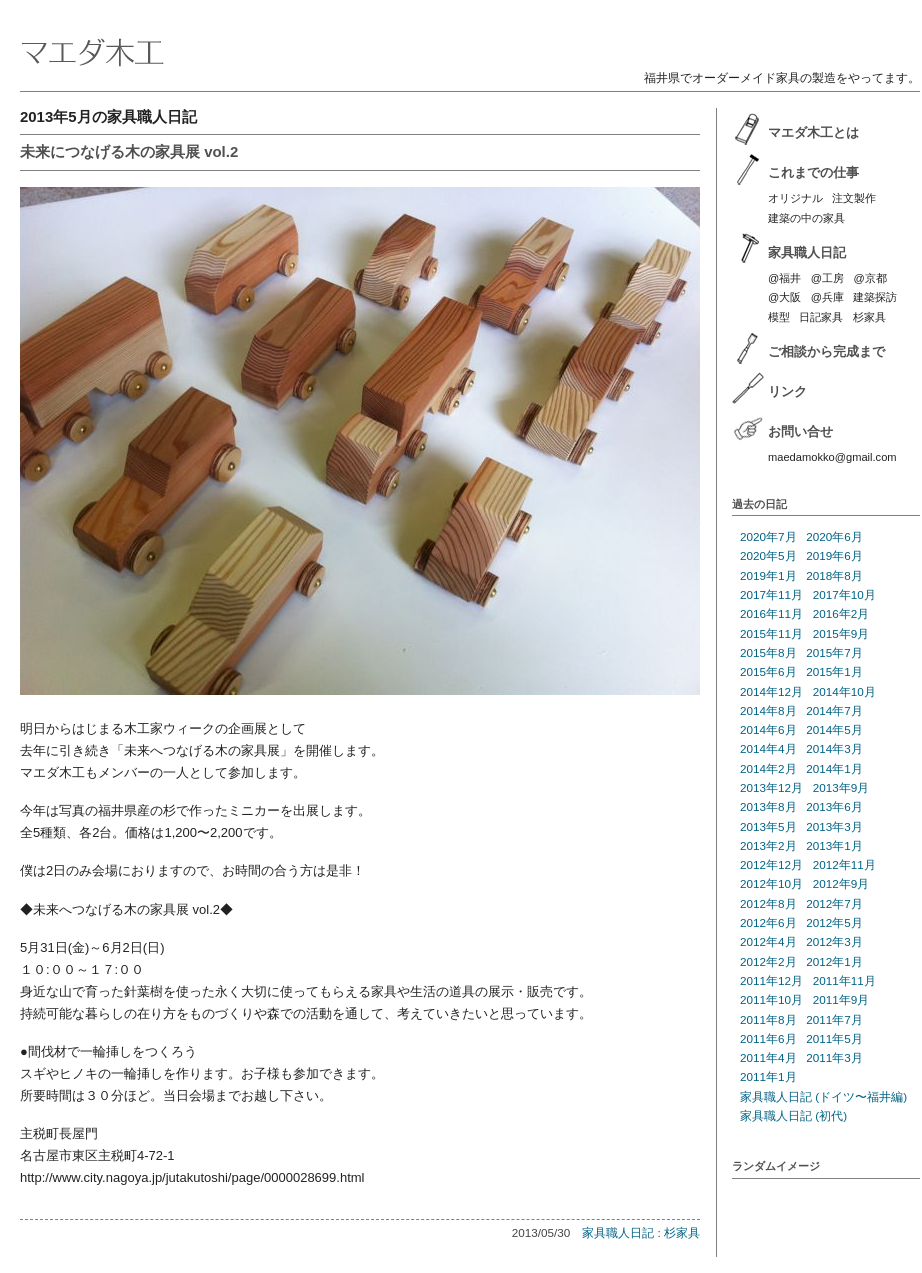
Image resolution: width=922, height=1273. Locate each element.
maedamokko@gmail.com (832, 457)
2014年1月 (834, 768)
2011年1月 (768, 1076)
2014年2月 (768, 768)
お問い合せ (800, 431)
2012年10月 (771, 883)
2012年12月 (771, 864)
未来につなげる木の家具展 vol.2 (129, 151)
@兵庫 (827, 297)
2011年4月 (768, 1057)
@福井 (784, 278)
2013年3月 (834, 826)
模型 (779, 317)
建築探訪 (875, 297)
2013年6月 (834, 806)
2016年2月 (841, 613)
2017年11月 (771, 594)
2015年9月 (841, 633)
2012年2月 (768, 961)
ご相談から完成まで (826, 351)
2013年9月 (841, 787)
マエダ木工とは (813, 132)
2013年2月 (768, 845)
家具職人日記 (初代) (793, 1115)
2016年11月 (771, 613)
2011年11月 (844, 980)
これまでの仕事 (813, 172)
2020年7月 (768, 536)
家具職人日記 (618, 1232)
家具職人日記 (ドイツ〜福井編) (823, 1096)
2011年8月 (768, 1019)
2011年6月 (768, 1038)
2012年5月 (834, 922)
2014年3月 (834, 748)
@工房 (827, 278)
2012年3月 (834, 941)
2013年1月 (834, 845)
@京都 (869, 278)
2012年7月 (834, 903)
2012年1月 (834, 961)
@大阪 (784, 297)
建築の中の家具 (806, 218)
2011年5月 (834, 1038)
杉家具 (682, 1232)
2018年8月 (834, 575)
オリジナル (795, 198)
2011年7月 (834, 1019)
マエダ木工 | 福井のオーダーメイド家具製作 (470, 36)
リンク (787, 391)
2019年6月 (834, 555)
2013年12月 (771, 787)
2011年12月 (771, 980)
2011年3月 (834, 1057)
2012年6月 (768, 922)
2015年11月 (771, 633)
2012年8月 (768, 903)
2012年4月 (768, 941)
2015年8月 (768, 652)
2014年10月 (844, 691)
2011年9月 (841, 999)
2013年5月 (768, 826)
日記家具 (821, 317)
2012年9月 (841, 883)
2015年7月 (834, 652)
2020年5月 (768, 555)
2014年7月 (834, 710)
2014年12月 (771, 691)
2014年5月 (834, 729)
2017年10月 (844, 594)
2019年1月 (768, 575)
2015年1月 (834, 671)
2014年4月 (768, 748)
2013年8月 (768, 806)
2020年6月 (834, 536)
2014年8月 (768, 710)
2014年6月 (768, 729)
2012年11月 (844, 864)
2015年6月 (768, 671)
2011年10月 (771, 999)
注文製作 (854, 198)
